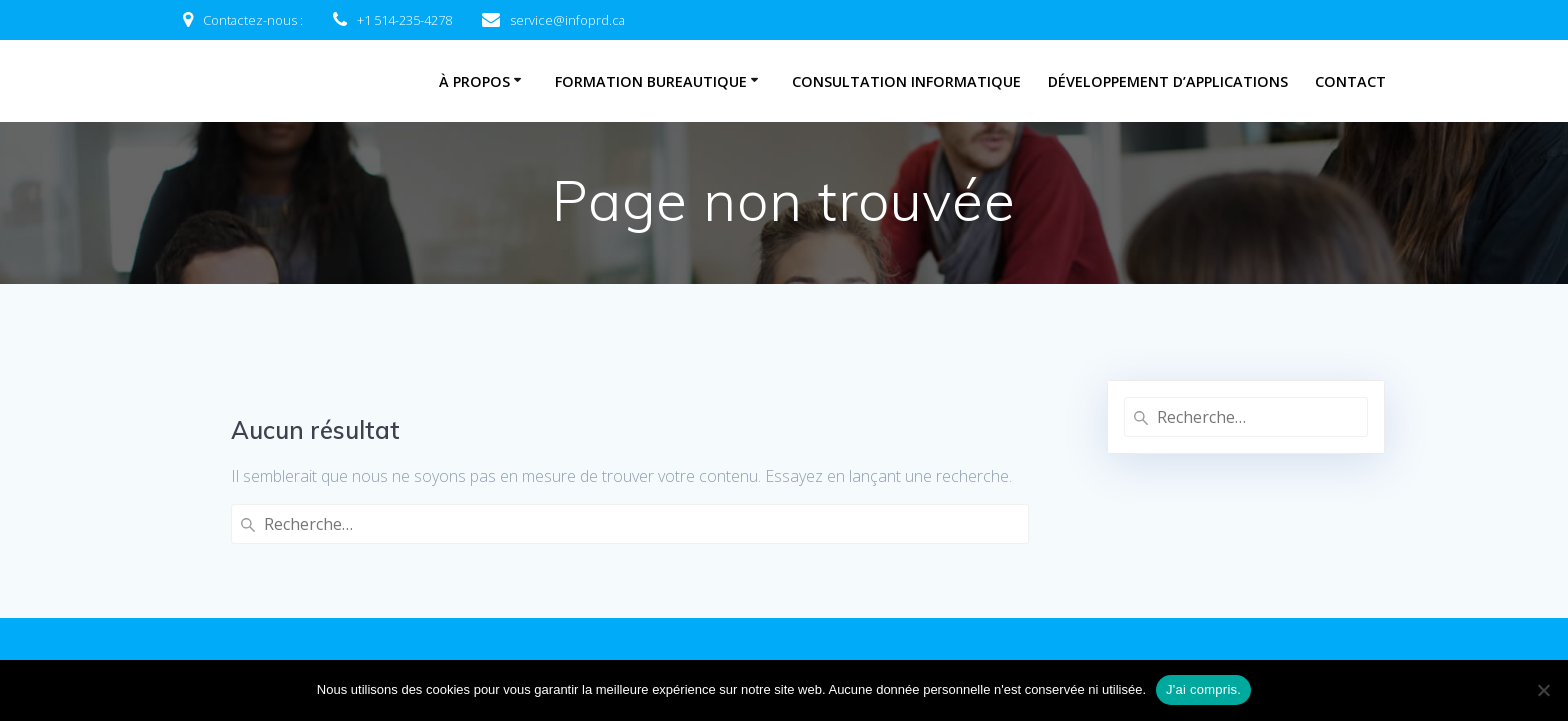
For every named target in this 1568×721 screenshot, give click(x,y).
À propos (474, 81)
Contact (1350, 81)
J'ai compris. (1203, 689)
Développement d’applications (1168, 81)
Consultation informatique (906, 81)
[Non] (1543, 690)
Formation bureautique (651, 81)
